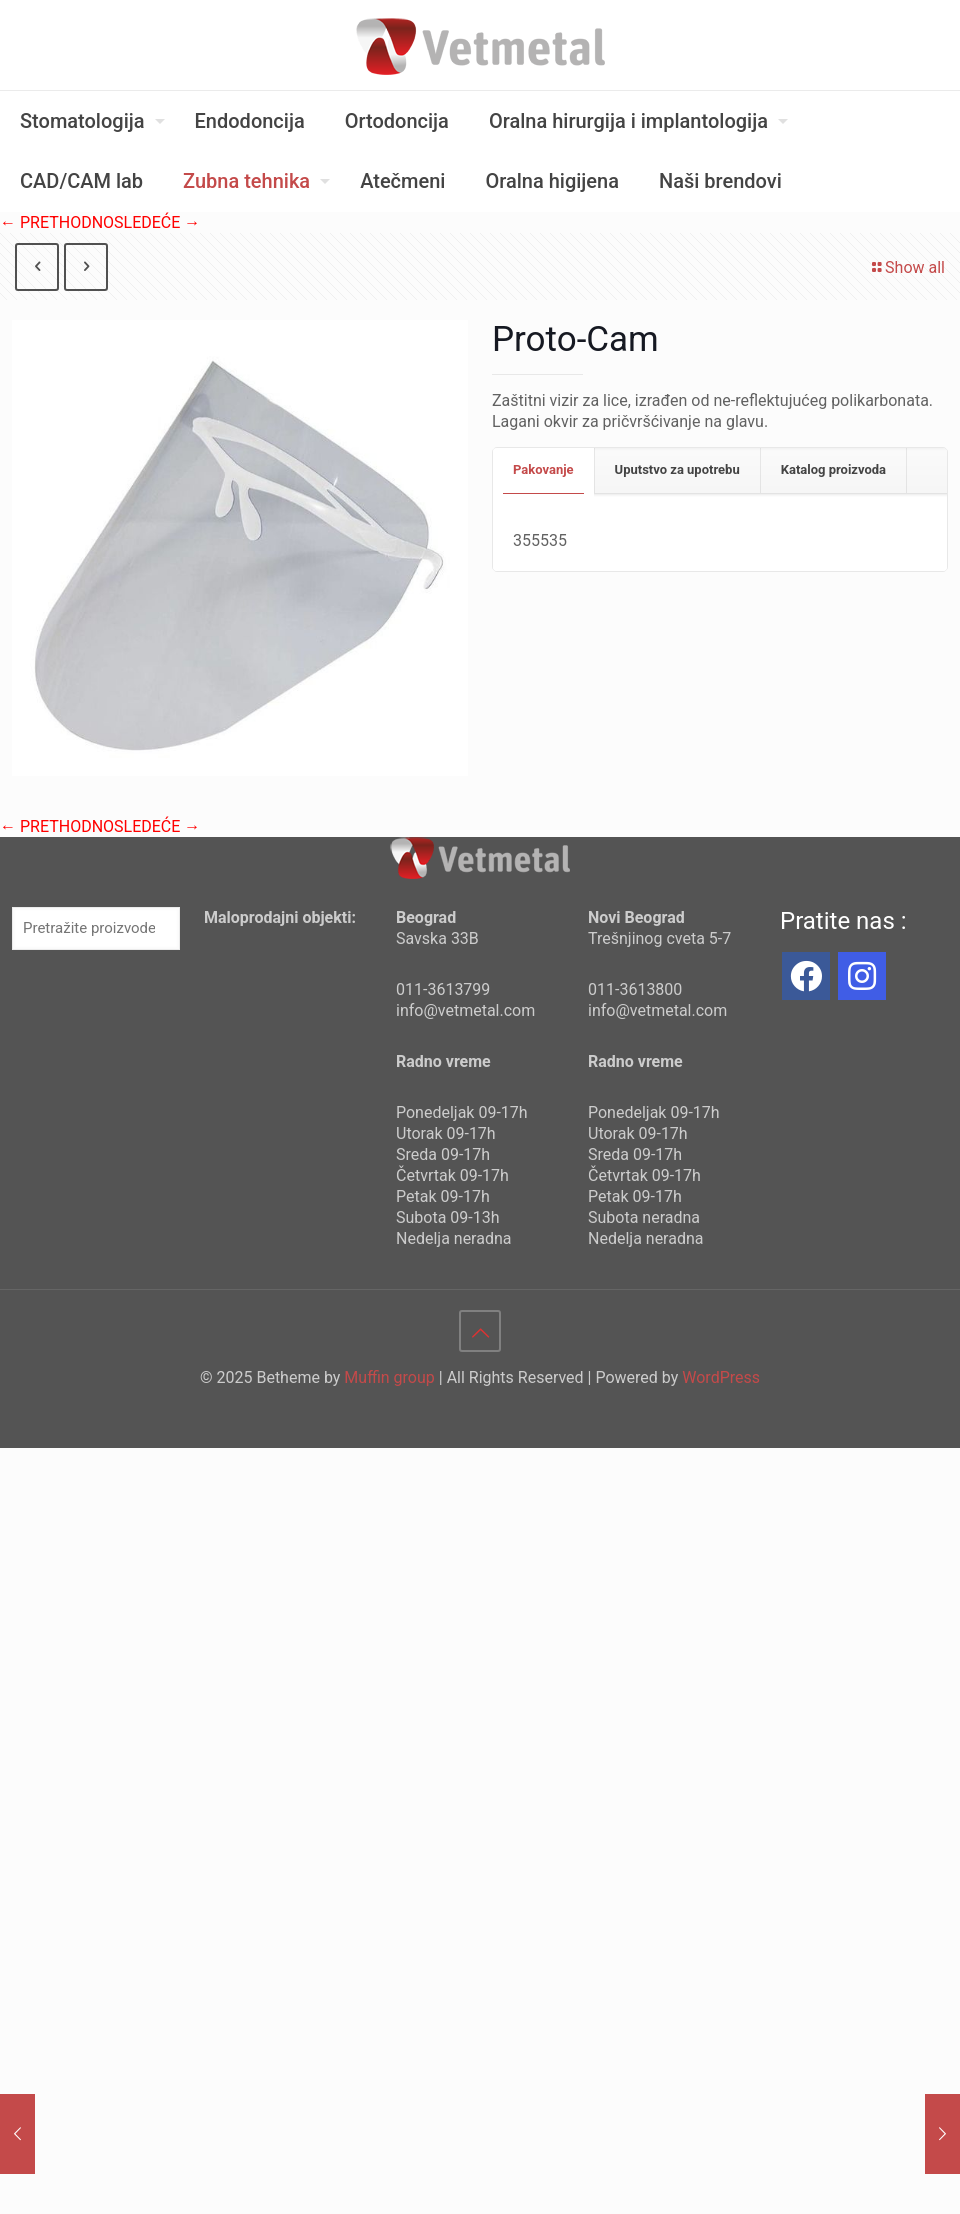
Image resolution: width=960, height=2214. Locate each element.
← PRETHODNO (57, 222)
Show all (907, 267)
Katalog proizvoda (833, 469)
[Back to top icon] (480, 1331)
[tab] (544, 470)
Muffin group (389, 1377)
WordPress (721, 1377)
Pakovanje (543, 469)
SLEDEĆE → (157, 222)
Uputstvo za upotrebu (677, 469)
